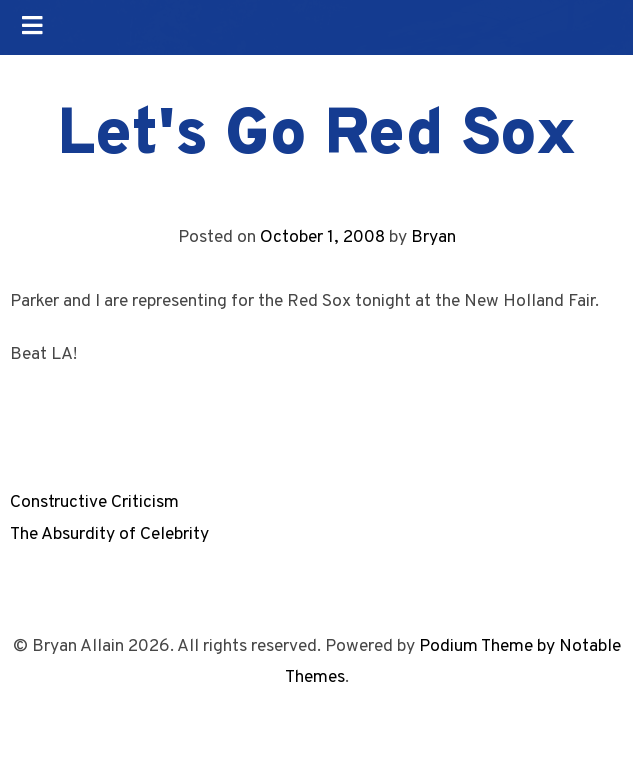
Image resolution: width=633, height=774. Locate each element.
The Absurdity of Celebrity (109, 534)
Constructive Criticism (94, 502)
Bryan (433, 237)
